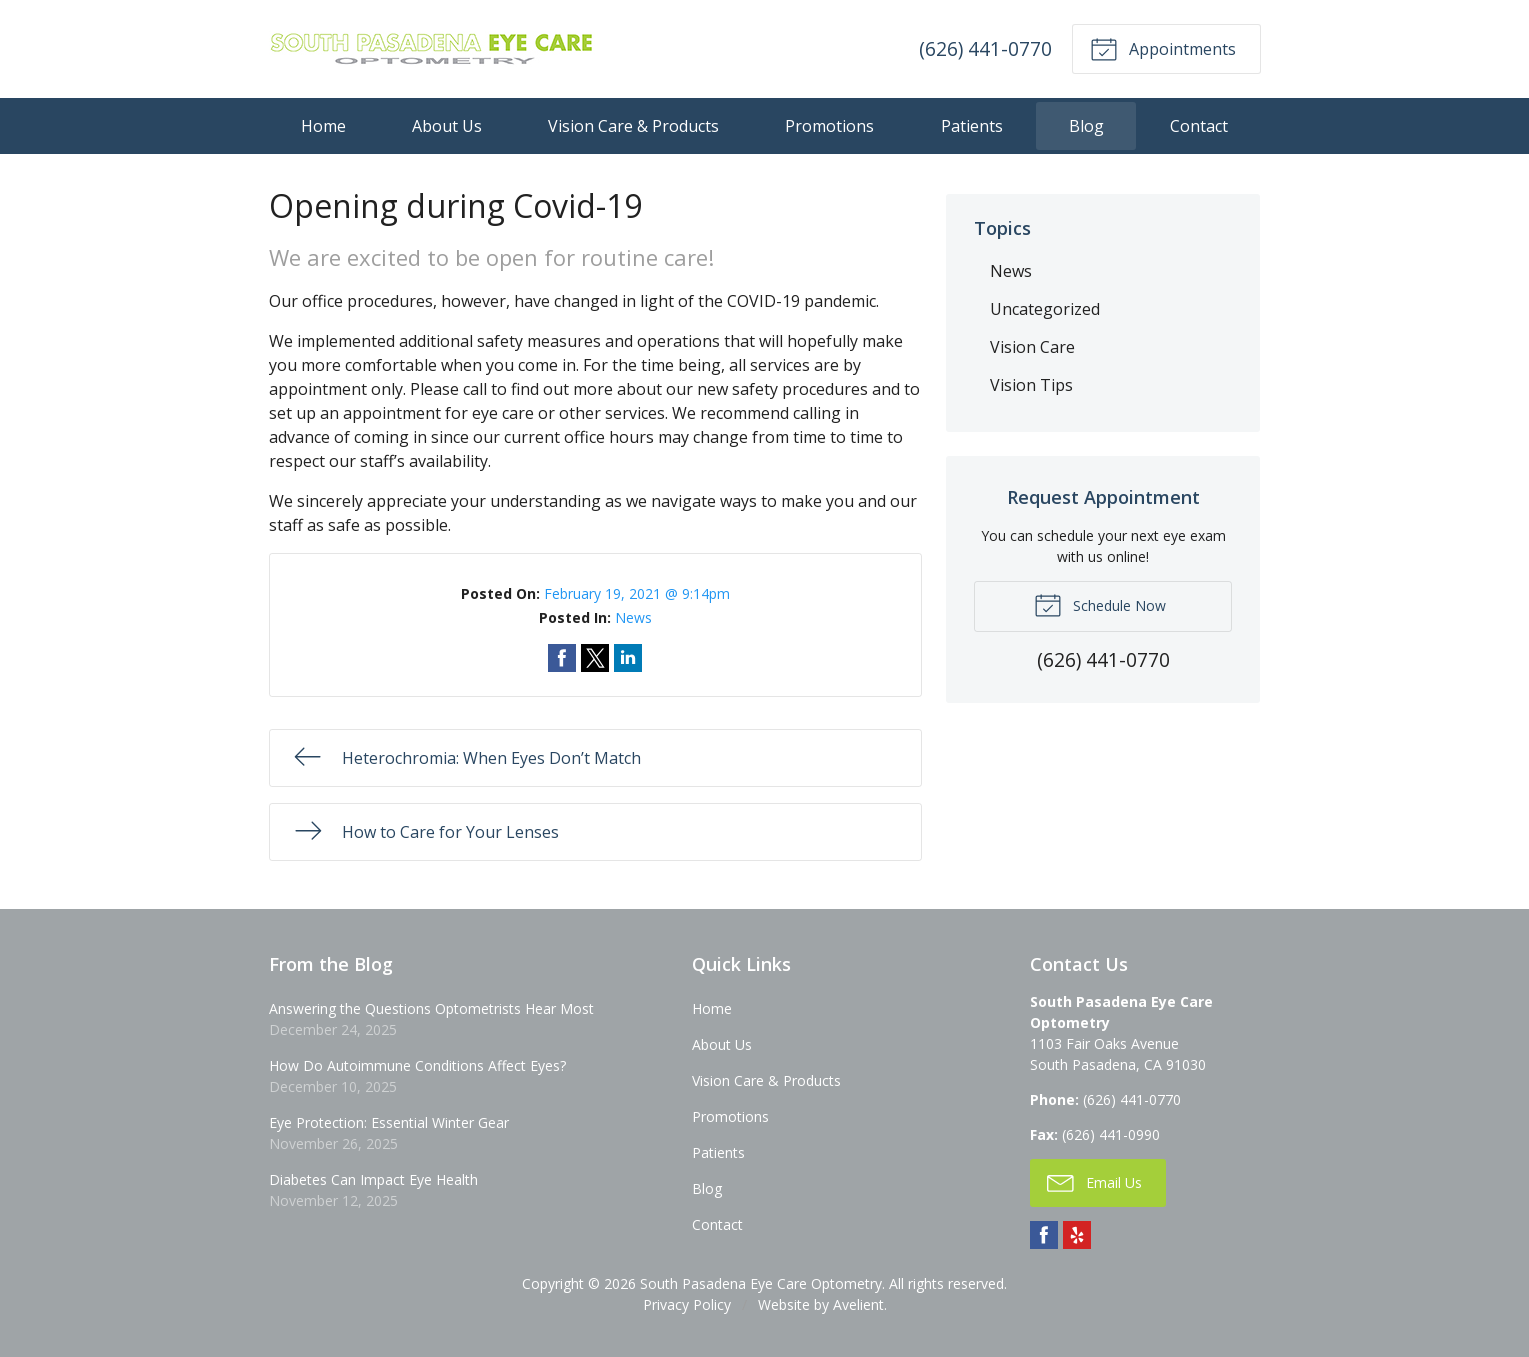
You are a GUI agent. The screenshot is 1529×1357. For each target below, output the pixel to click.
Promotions (829, 126)
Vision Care (1032, 347)
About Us (447, 126)
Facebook (1044, 1235)
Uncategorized (1045, 309)
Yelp (1077, 1235)
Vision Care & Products (633, 126)
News (633, 617)
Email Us (1094, 1182)
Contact (1199, 126)
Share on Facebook (562, 658)
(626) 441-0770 (985, 48)
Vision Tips (1031, 385)
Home (323, 126)
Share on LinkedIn (628, 658)
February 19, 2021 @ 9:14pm (637, 593)
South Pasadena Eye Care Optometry (761, 1283)
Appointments (1163, 48)
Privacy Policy (687, 1304)
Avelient (858, 1304)
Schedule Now (1100, 604)
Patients (972, 126)
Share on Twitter (595, 658)
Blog (1086, 126)
